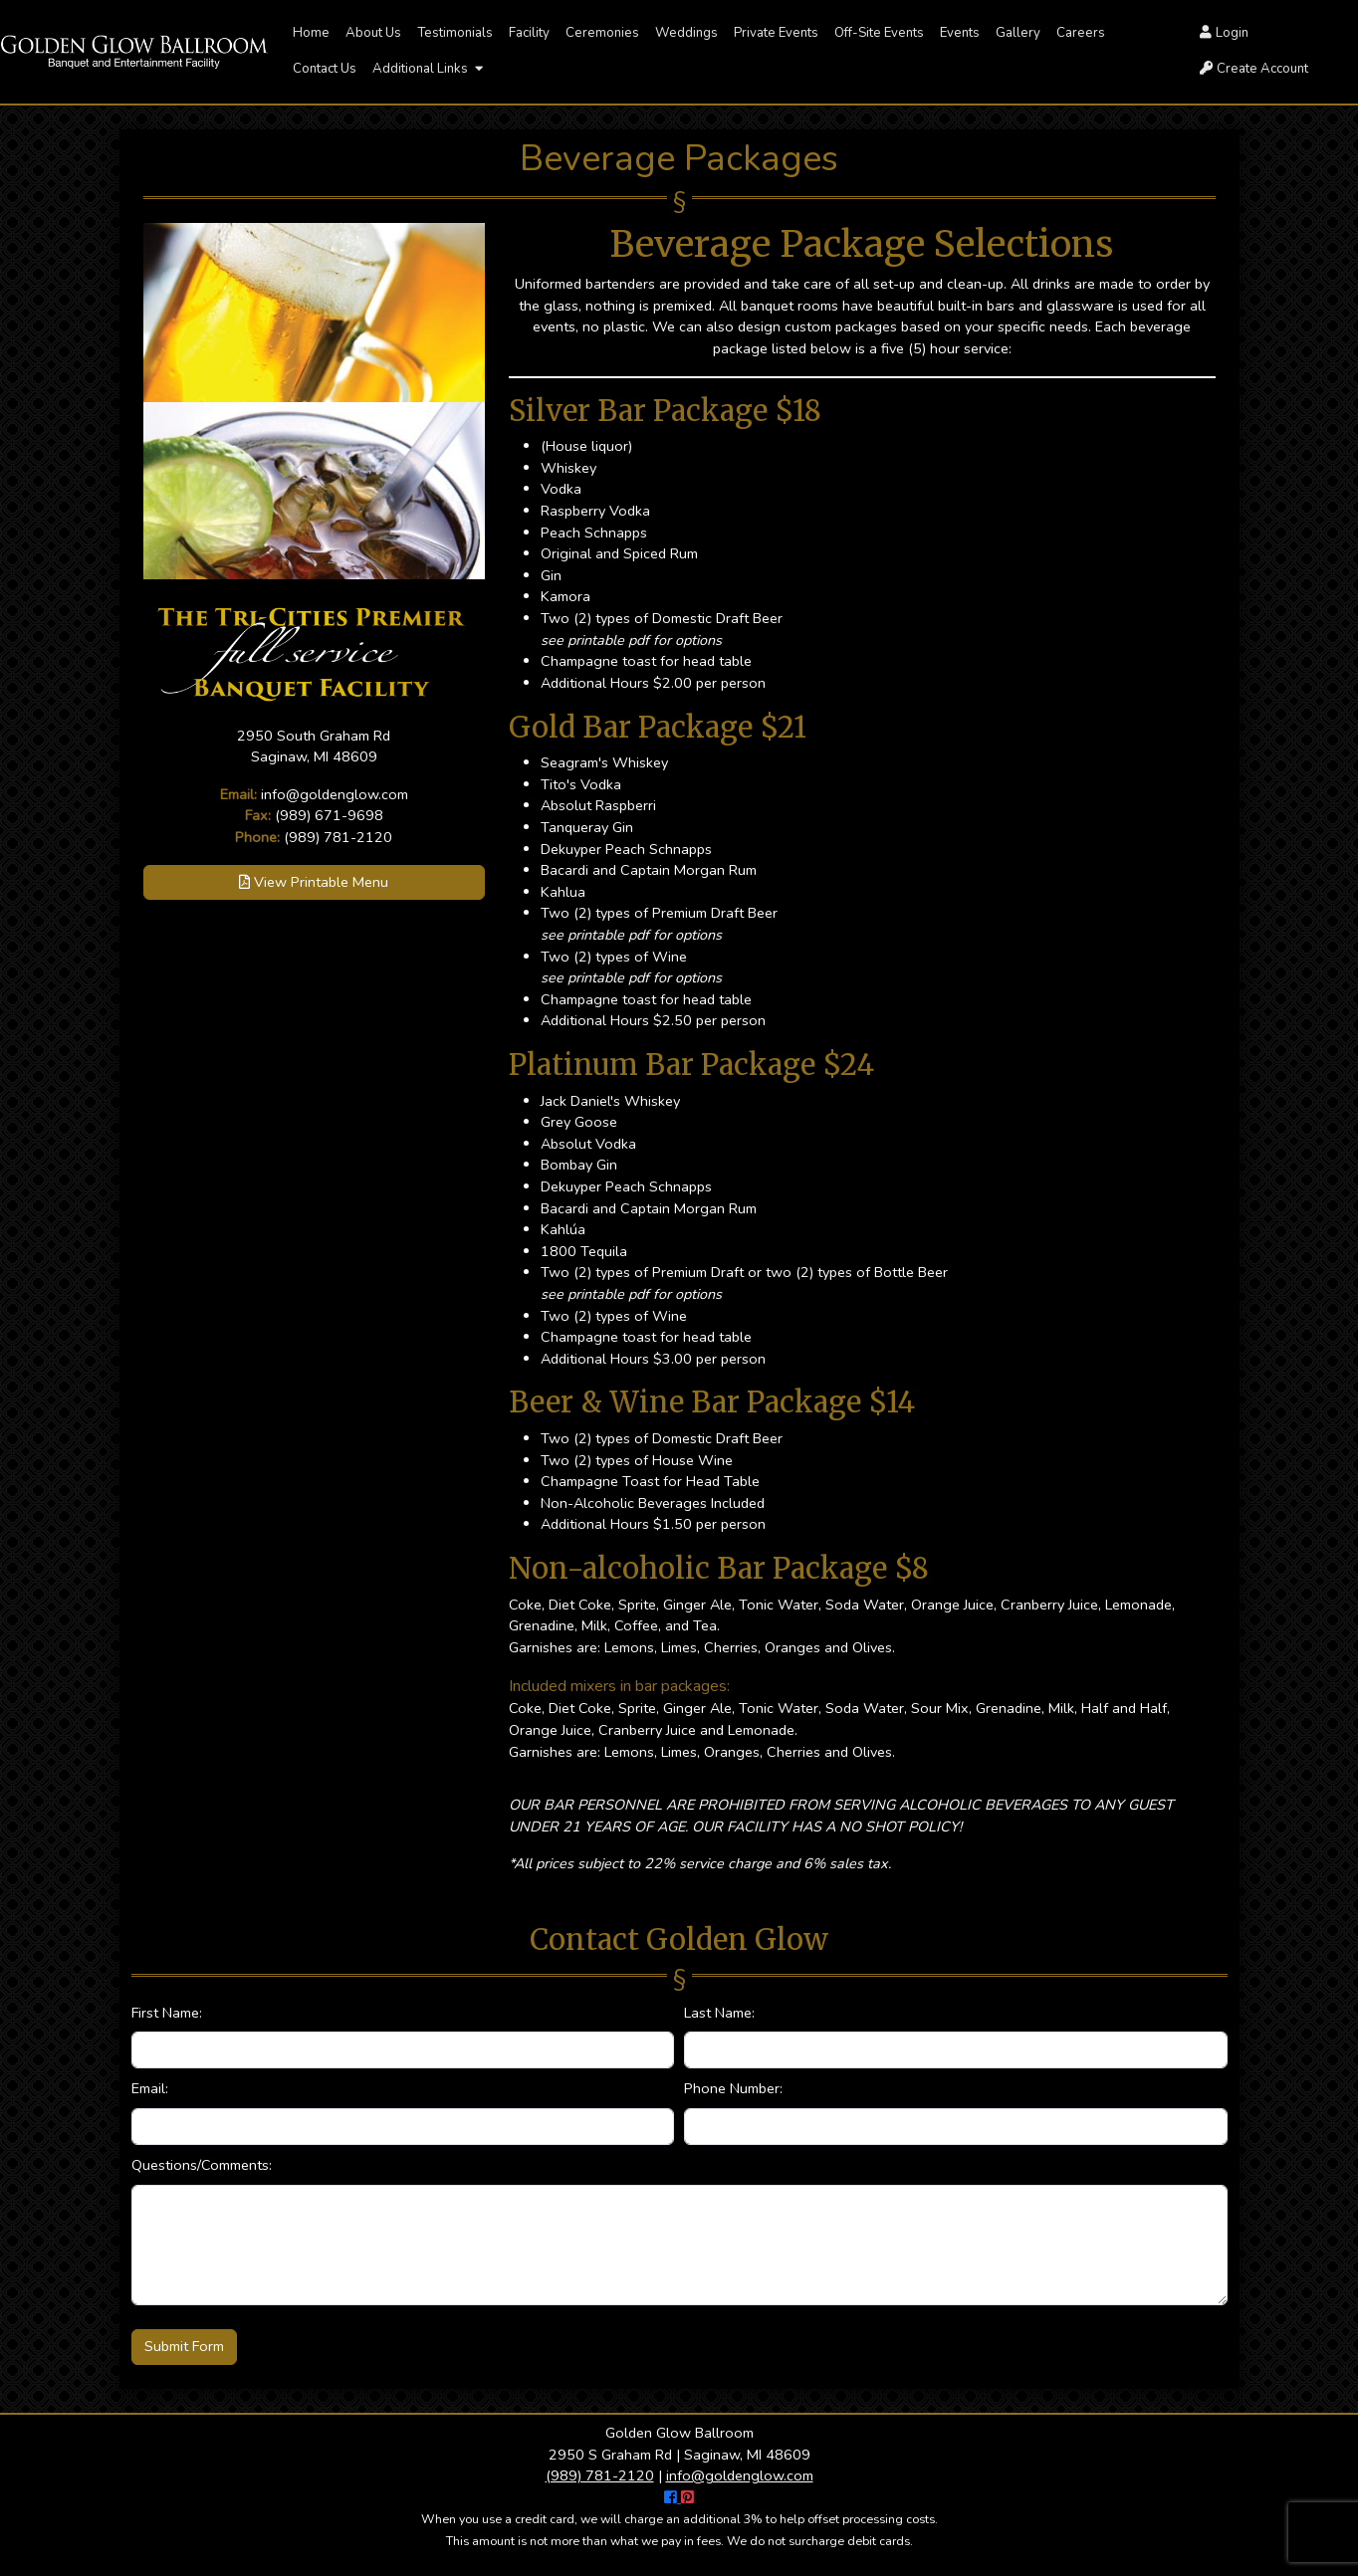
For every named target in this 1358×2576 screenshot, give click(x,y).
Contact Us (324, 69)
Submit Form (184, 2346)
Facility (529, 33)
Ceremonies (602, 33)
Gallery (1018, 33)
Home (311, 33)
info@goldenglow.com (334, 794)
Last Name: (719, 2013)
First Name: (166, 2013)
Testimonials (455, 33)
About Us (373, 33)
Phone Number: (733, 2088)
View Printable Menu (313, 882)
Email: (149, 2088)
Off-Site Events (879, 33)
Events (960, 33)
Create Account (1254, 69)
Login (1224, 33)
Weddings (686, 33)
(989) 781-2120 (338, 837)
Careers (1080, 33)
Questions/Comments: (201, 2165)
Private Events (776, 33)
